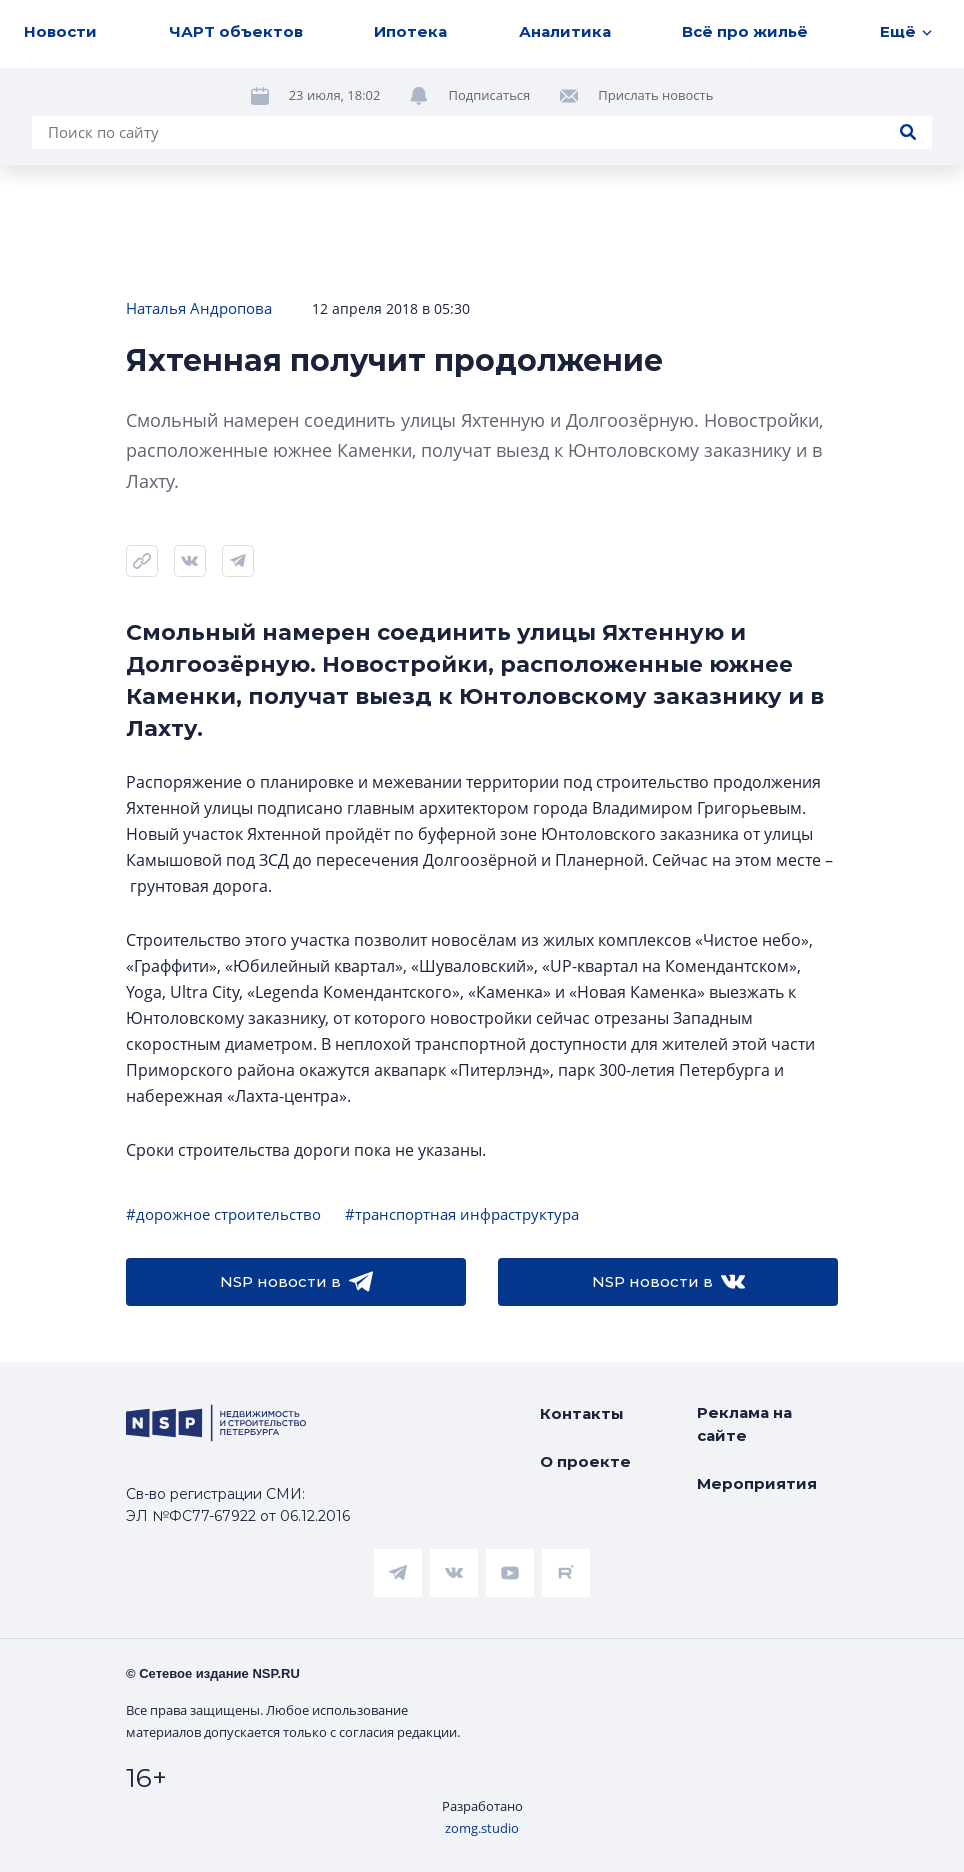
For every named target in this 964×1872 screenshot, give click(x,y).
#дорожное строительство (223, 1214)
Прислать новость (655, 95)
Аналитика (565, 31)
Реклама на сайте (744, 1424)
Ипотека (410, 31)
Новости (60, 31)
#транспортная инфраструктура (462, 1214)
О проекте (585, 1461)
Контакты (582, 1413)
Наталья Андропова (199, 308)
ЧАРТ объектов (236, 31)
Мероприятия (757, 1483)
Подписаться (489, 95)
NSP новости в (296, 1282)
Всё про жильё (745, 31)
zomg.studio (482, 1828)
